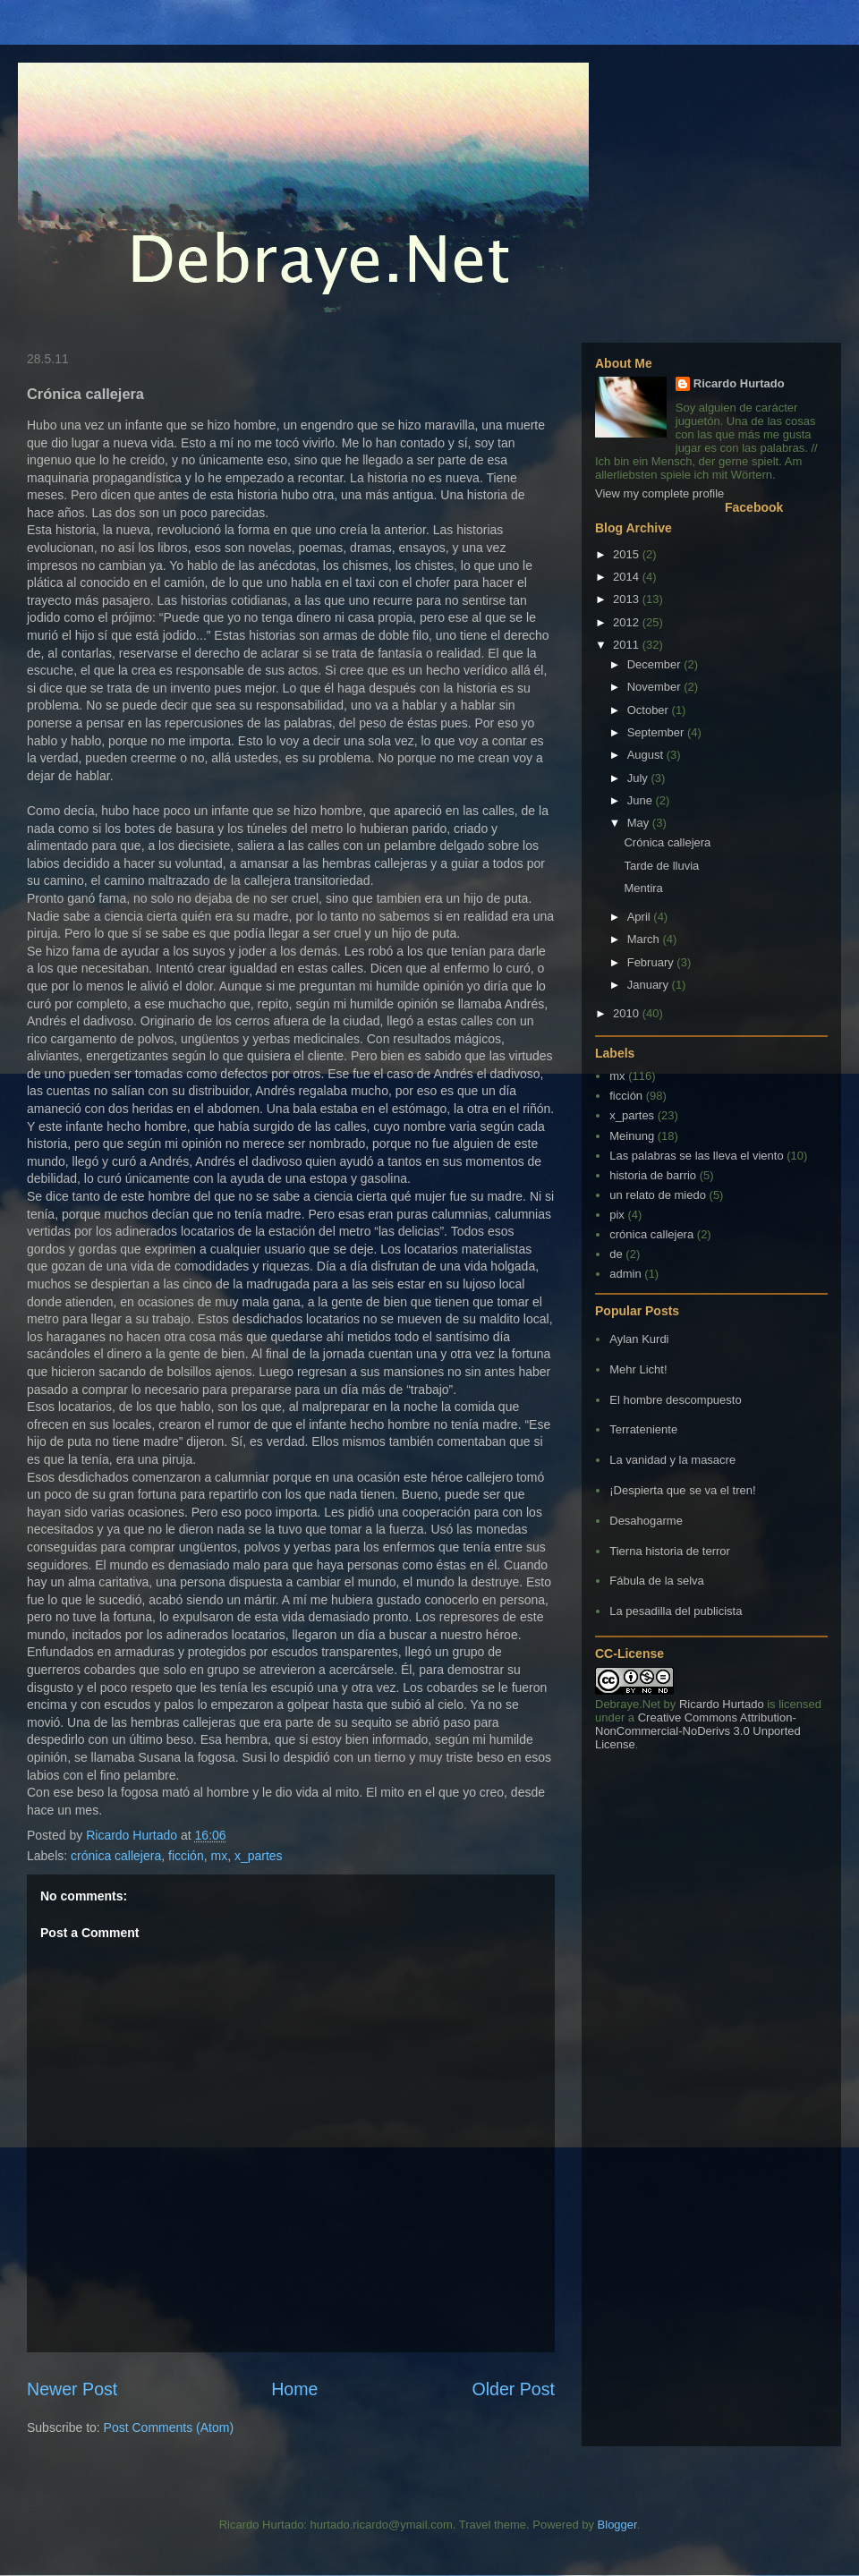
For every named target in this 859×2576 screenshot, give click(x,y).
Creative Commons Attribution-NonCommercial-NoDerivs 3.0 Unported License (698, 1731)
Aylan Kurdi (638, 1339)
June (641, 800)
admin (625, 1273)
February (652, 962)
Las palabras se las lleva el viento (696, 1155)
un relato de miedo (657, 1195)
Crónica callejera (667, 842)
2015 (627, 554)
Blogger (617, 2524)
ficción (186, 1856)
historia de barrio (652, 1175)
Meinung (631, 1136)
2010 (627, 1013)
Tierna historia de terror (669, 1551)
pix (617, 1214)
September (657, 732)
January (649, 984)
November (656, 686)
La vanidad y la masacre (672, 1460)
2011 (627, 644)
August (647, 754)
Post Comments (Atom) (169, 2427)
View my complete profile (659, 493)
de (615, 1254)
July (639, 778)
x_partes (258, 1856)
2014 (627, 576)
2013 (627, 599)
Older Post (513, 2389)
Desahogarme (646, 1520)
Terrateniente (643, 1429)
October (649, 710)
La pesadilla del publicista (675, 1611)
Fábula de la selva (656, 1580)
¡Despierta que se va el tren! (682, 1490)
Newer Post (72, 2389)
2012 (627, 622)
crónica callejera (116, 1856)
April (640, 916)
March (645, 939)
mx (218, 1856)
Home (294, 2389)
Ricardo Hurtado (739, 383)
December (656, 664)
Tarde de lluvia (661, 865)
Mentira (643, 888)
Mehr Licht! (638, 1369)
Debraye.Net (627, 1704)
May (639, 822)
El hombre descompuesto (675, 1400)
